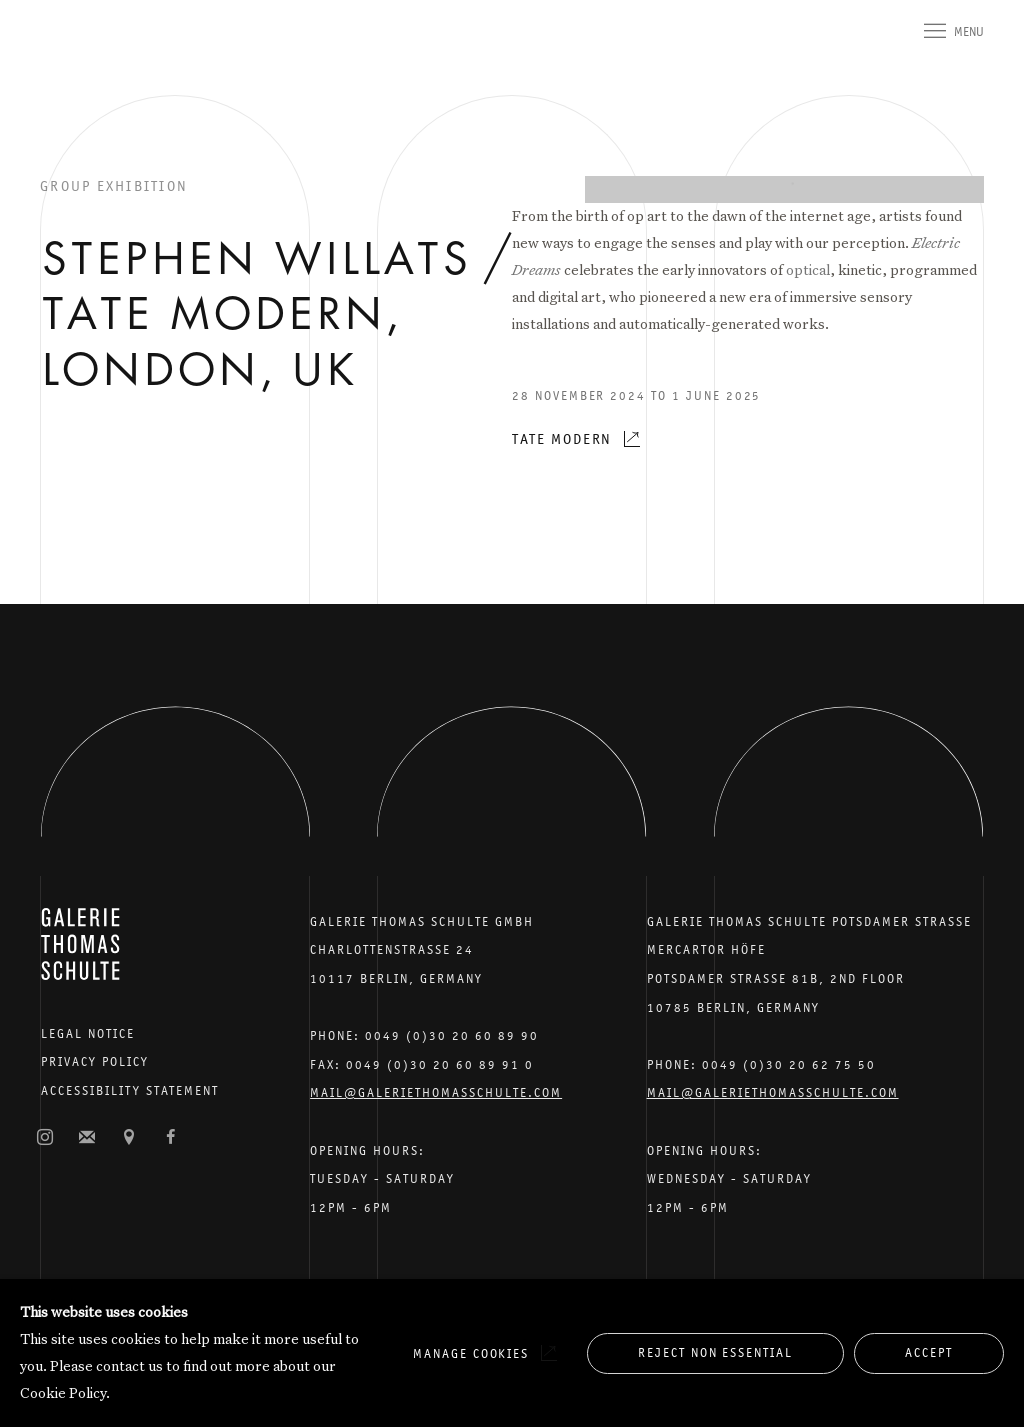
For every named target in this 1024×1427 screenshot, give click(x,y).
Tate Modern (562, 438)
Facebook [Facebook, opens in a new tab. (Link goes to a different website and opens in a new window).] (171, 1138)
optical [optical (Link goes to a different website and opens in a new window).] (808, 270)
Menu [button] (969, 31)
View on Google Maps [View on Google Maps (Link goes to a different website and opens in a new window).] (129, 1138)
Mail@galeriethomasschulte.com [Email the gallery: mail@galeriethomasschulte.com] (436, 1092)
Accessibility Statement (130, 1090)
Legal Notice (88, 1033)
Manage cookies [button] (471, 1353)
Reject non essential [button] (715, 1352)
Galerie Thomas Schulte (80, 60)
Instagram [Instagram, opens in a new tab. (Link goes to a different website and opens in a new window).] (45, 1138)
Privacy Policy (95, 1061)
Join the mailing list (87, 1138)
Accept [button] (929, 1352)
